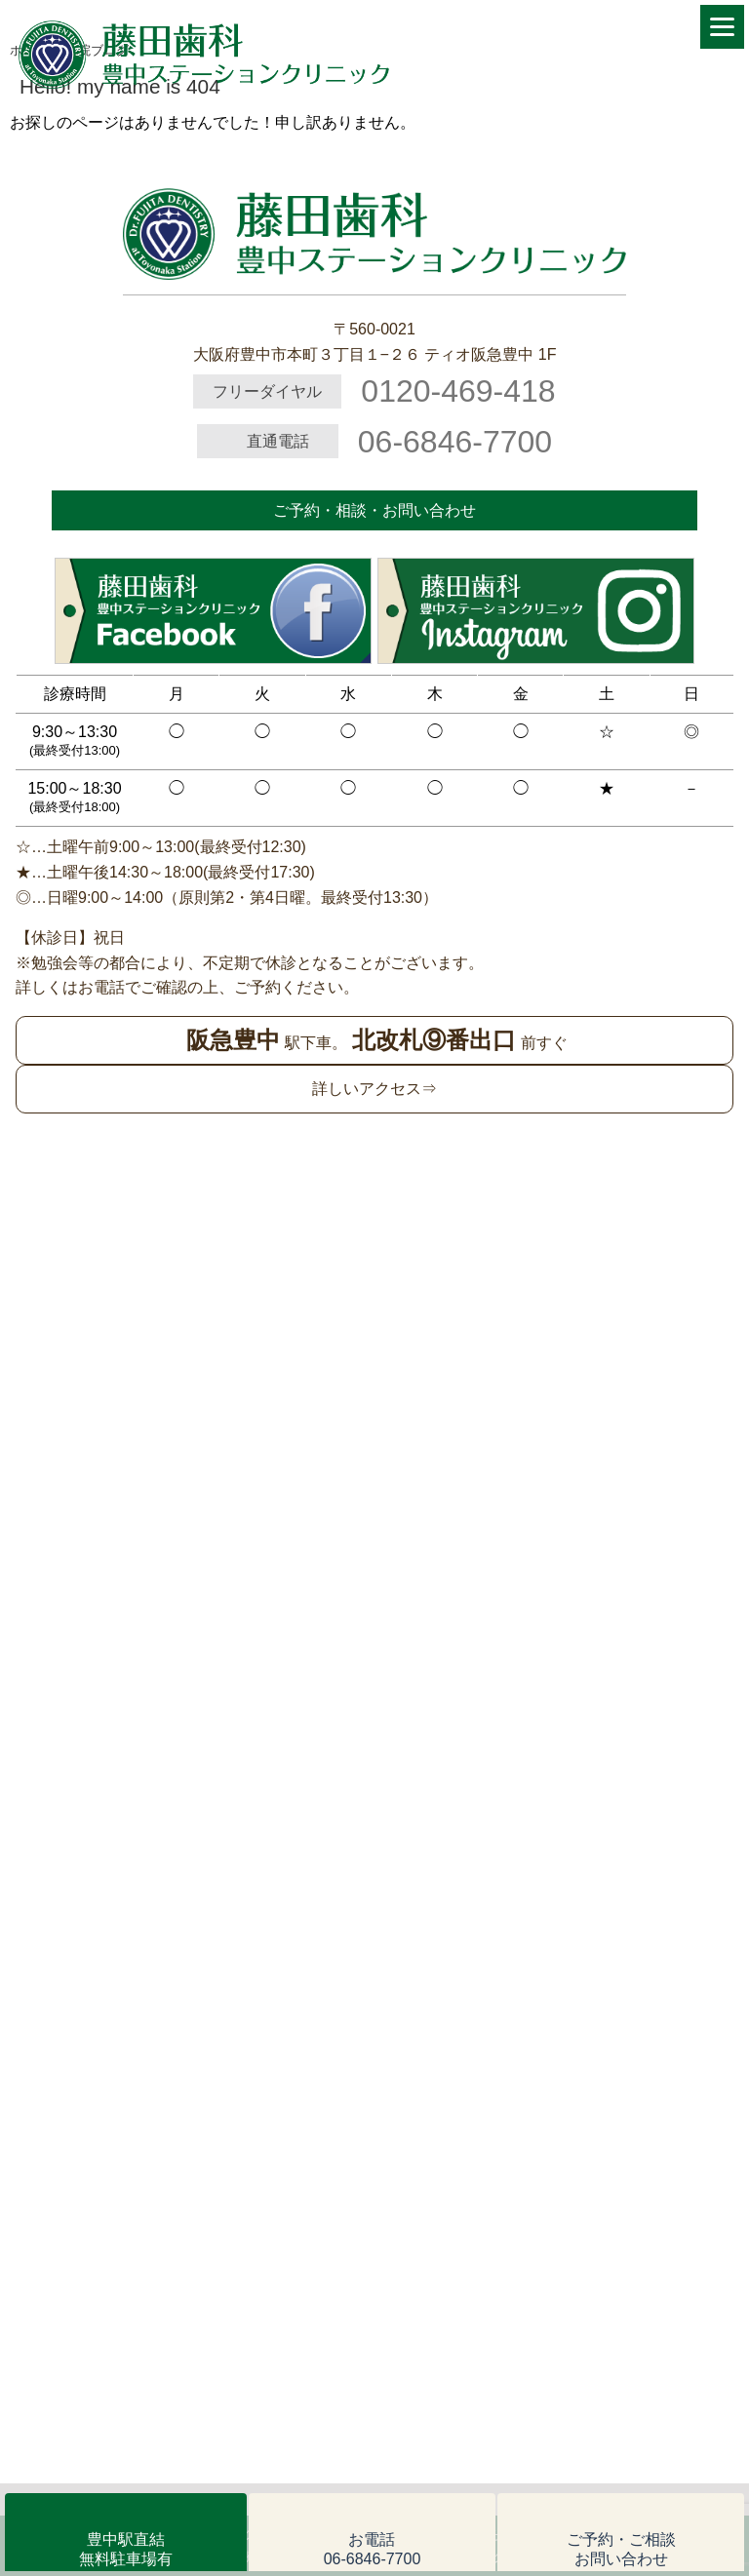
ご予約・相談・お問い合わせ (374, 510)
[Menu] (722, 27)
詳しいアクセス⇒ (374, 1088)
